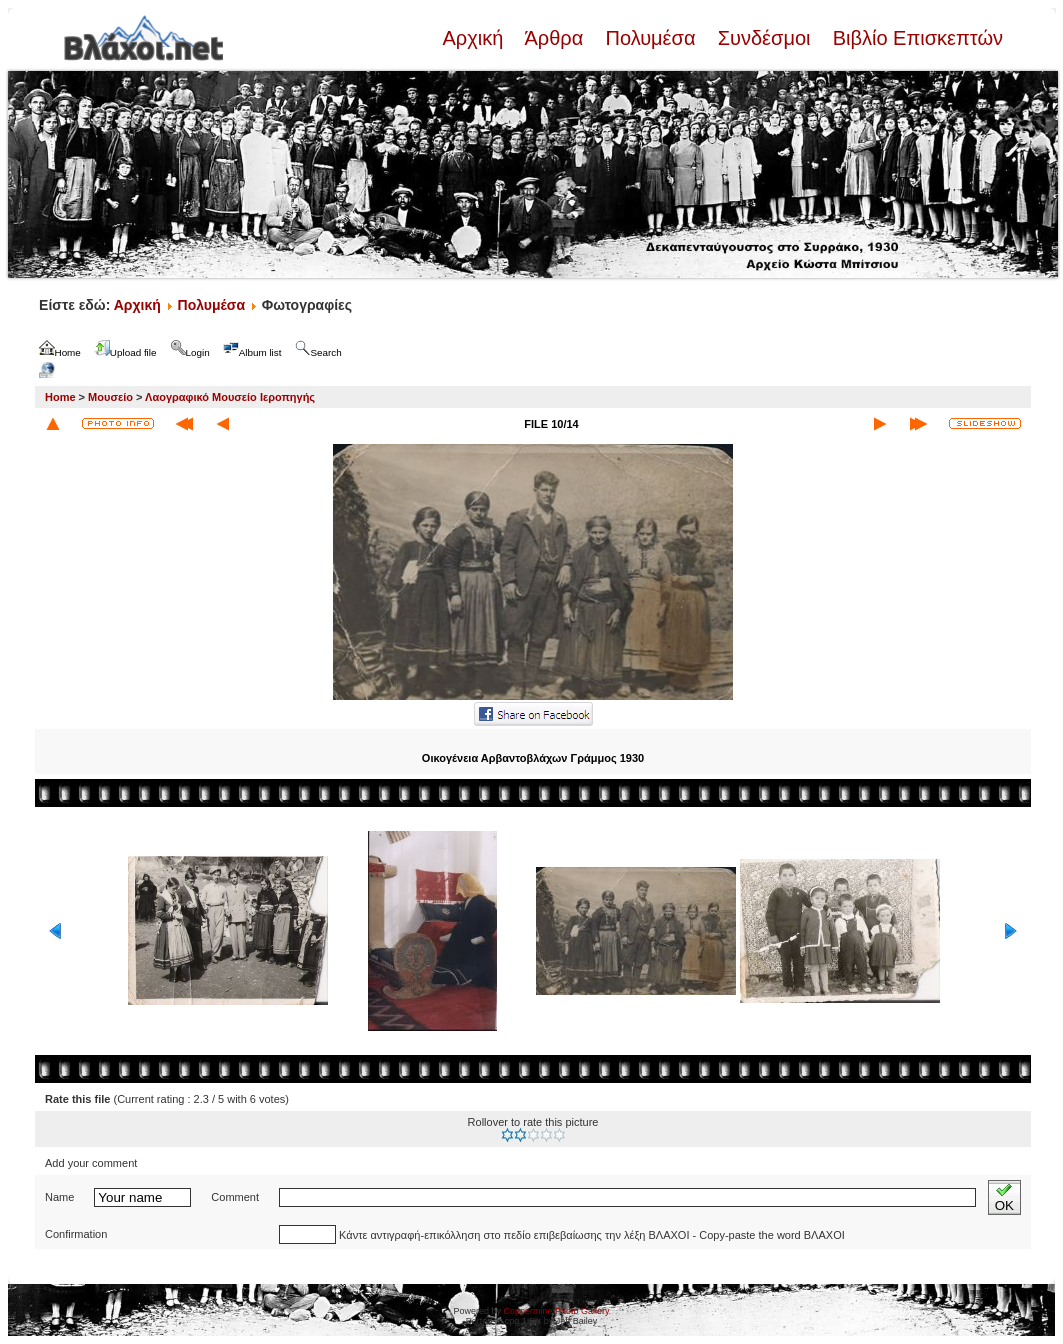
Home (60, 397)
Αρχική (475, 38)
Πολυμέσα (650, 38)
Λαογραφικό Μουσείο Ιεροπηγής (230, 397)
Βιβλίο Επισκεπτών (915, 38)
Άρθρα (554, 38)
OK (1004, 1197)
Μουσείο (110, 397)
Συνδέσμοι (764, 38)
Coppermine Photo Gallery (556, 1311)
